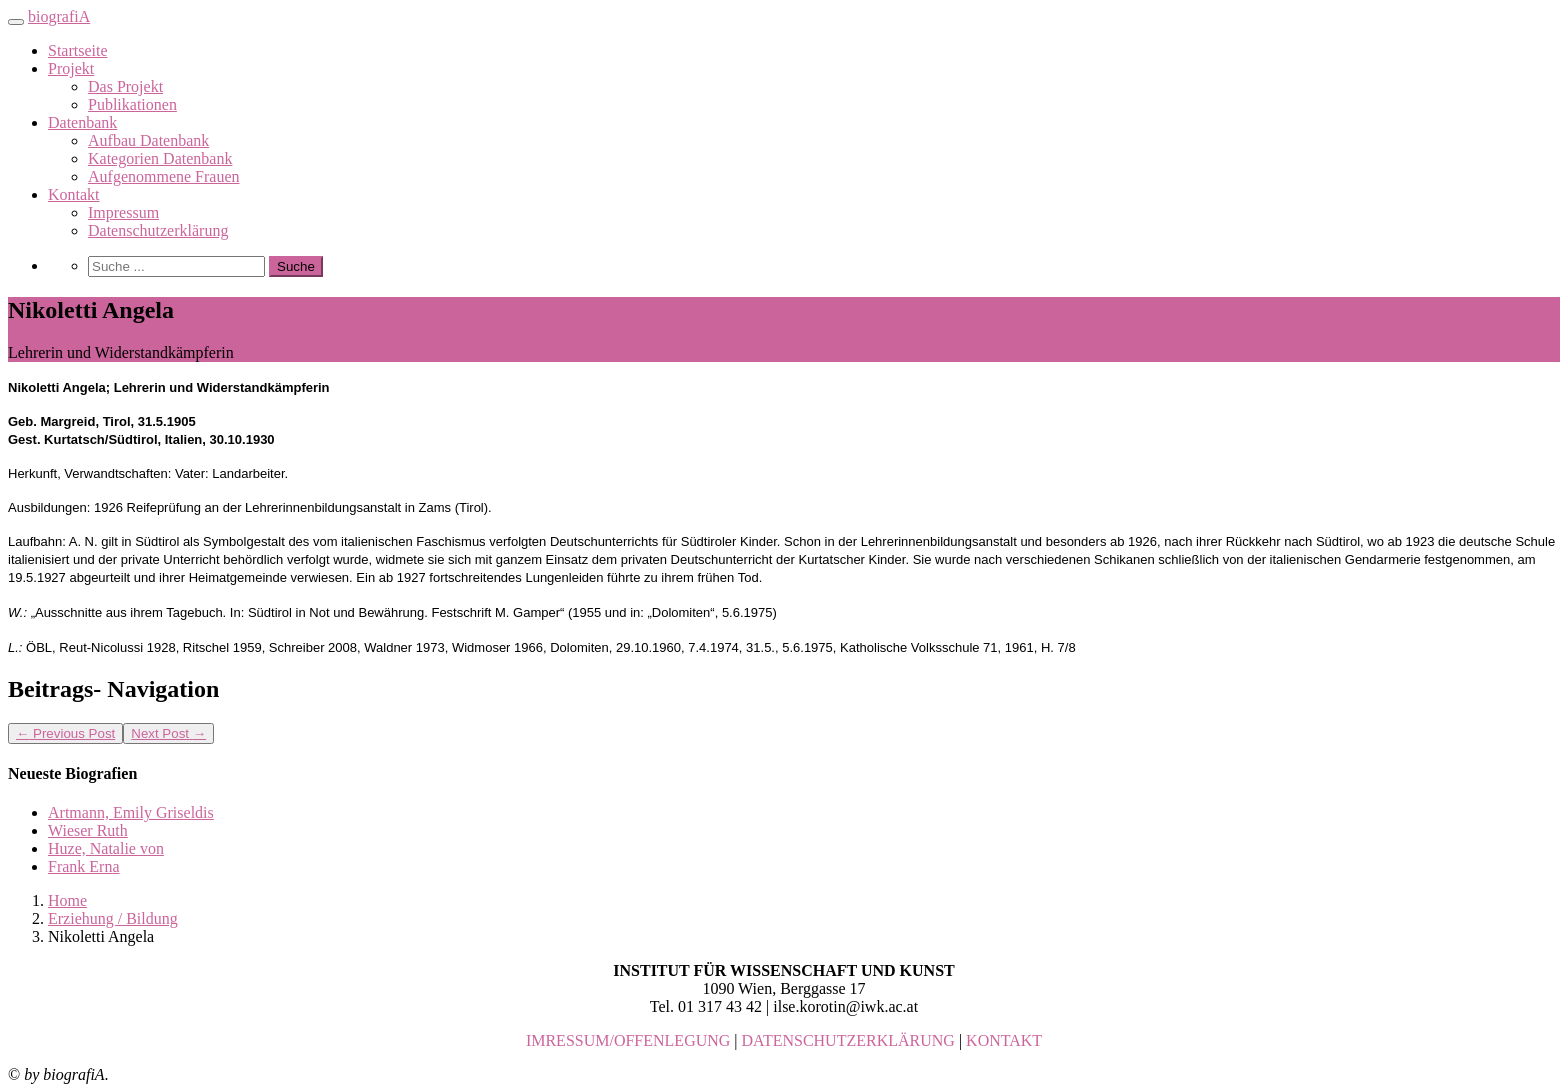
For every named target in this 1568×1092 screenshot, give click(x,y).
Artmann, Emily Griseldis (131, 812)
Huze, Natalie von (106, 848)
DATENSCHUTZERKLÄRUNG (848, 1040)
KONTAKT (1004, 1040)
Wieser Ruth (88, 830)
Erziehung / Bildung (113, 918)
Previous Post (65, 733)
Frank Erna (84, 866)
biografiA (59, 16)
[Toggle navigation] (16, 22)
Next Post (168, 733)
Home (67, 900)
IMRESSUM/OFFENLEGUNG (628, 1040)
